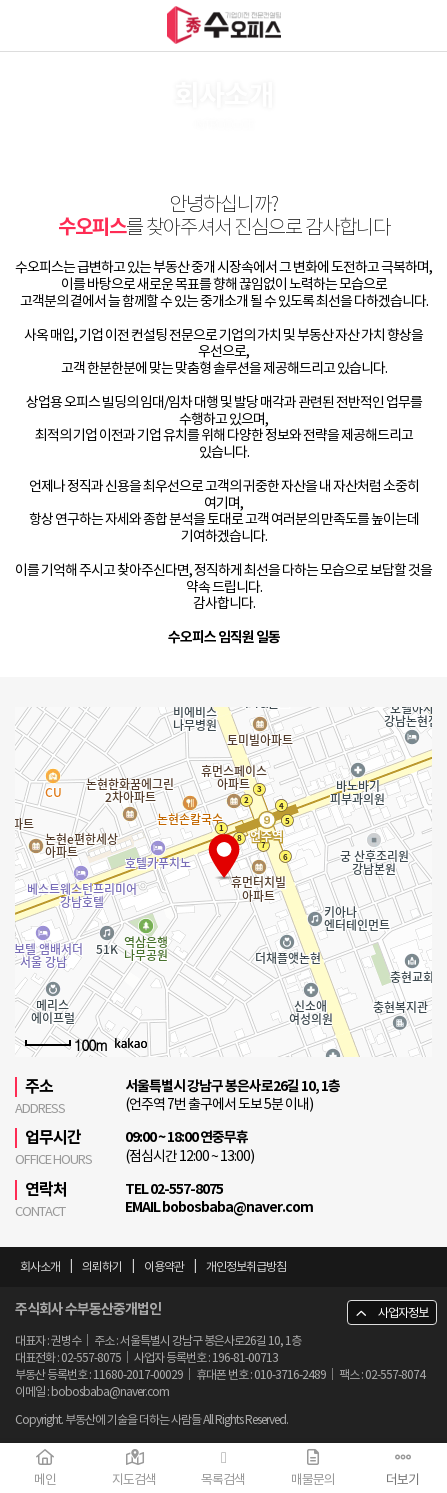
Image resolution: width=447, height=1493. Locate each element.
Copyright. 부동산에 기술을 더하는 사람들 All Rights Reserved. (151, 1419)
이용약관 (164, 1266)
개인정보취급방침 (246, 1266)
